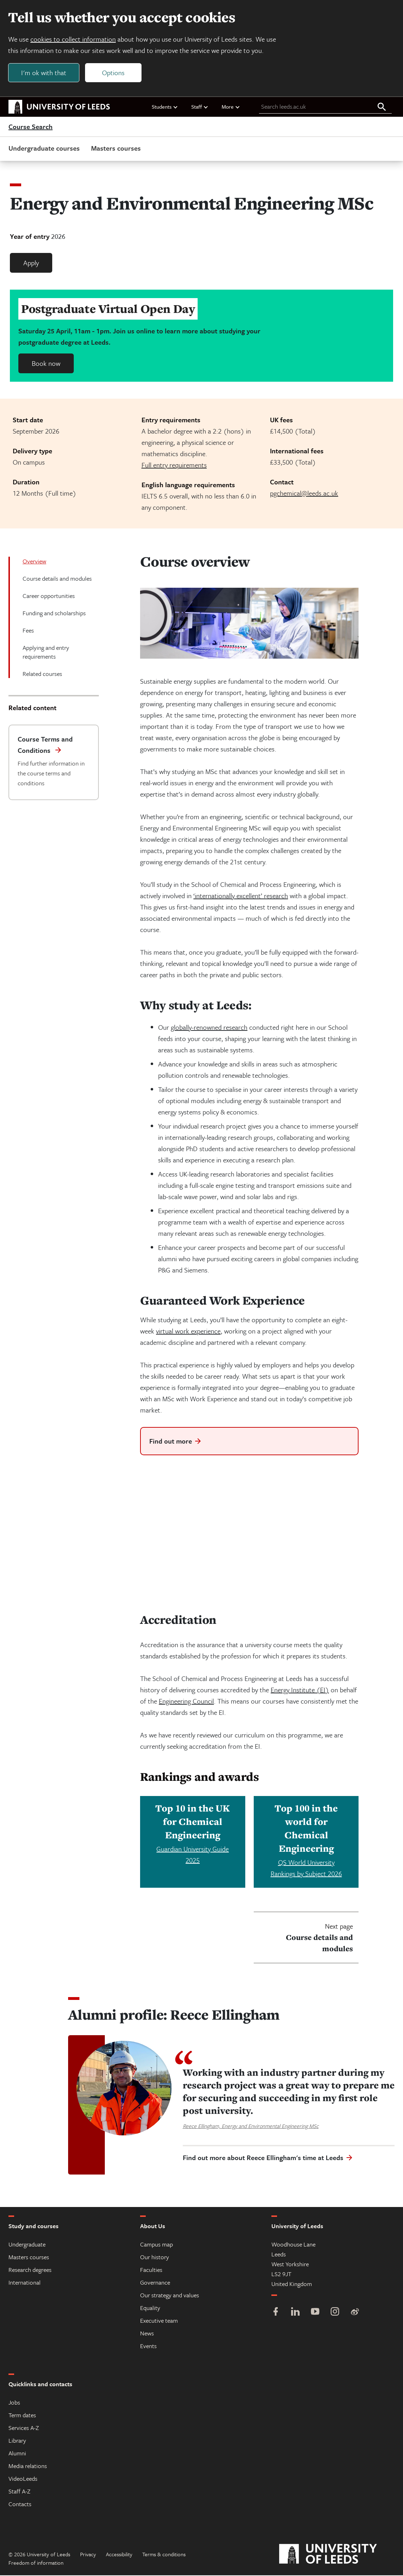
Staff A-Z (19, 2491)
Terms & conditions (164, 2555)
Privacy (88, 2555)
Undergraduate (27, 2245)
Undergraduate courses (44, 148)
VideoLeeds (22, 2479)
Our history (154, 2257)
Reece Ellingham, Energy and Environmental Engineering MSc (251, 2126)
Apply (31, 263)
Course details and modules (57, 578)
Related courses (42, 674)
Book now (46, 363)
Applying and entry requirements (46, 652)
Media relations (27, 2466)
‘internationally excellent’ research (240, 896)
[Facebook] (275, 2313)
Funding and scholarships (54, 613)
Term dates (22, 2415)
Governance (155, 2283)
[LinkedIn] (295, 2313)
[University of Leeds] (337, 2555)
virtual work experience (188, 1331)
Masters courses (116, 148)
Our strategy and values (169, 2295)
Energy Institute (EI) (300, 1690)
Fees (28, 630)
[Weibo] (354, 2313)
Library (17, 2441)
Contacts (19, 2504)
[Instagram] (335, 2313)
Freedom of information (36, 2563)
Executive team (159, 2321)
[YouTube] (315, 2313)
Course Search (30, 127)
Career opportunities (49, 596)
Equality (150, 2308)
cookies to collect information (73, 39)
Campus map (156, 2245)
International (24, 2283)
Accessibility (119, 2555)
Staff (200, 107)
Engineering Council (186, 1701)
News (147, 2333)
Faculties (151, 2270)
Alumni (17, 2453)
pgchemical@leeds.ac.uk (304, 493)
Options (113, 73)
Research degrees (30, 2270)
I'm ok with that (44, 73)
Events (148, 2346)
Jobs (14, 2403)
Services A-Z (23, 2428)
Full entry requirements (174, 465)
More (231, 107)
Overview (34, 561)
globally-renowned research (209, 1027)
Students (165, 107)
